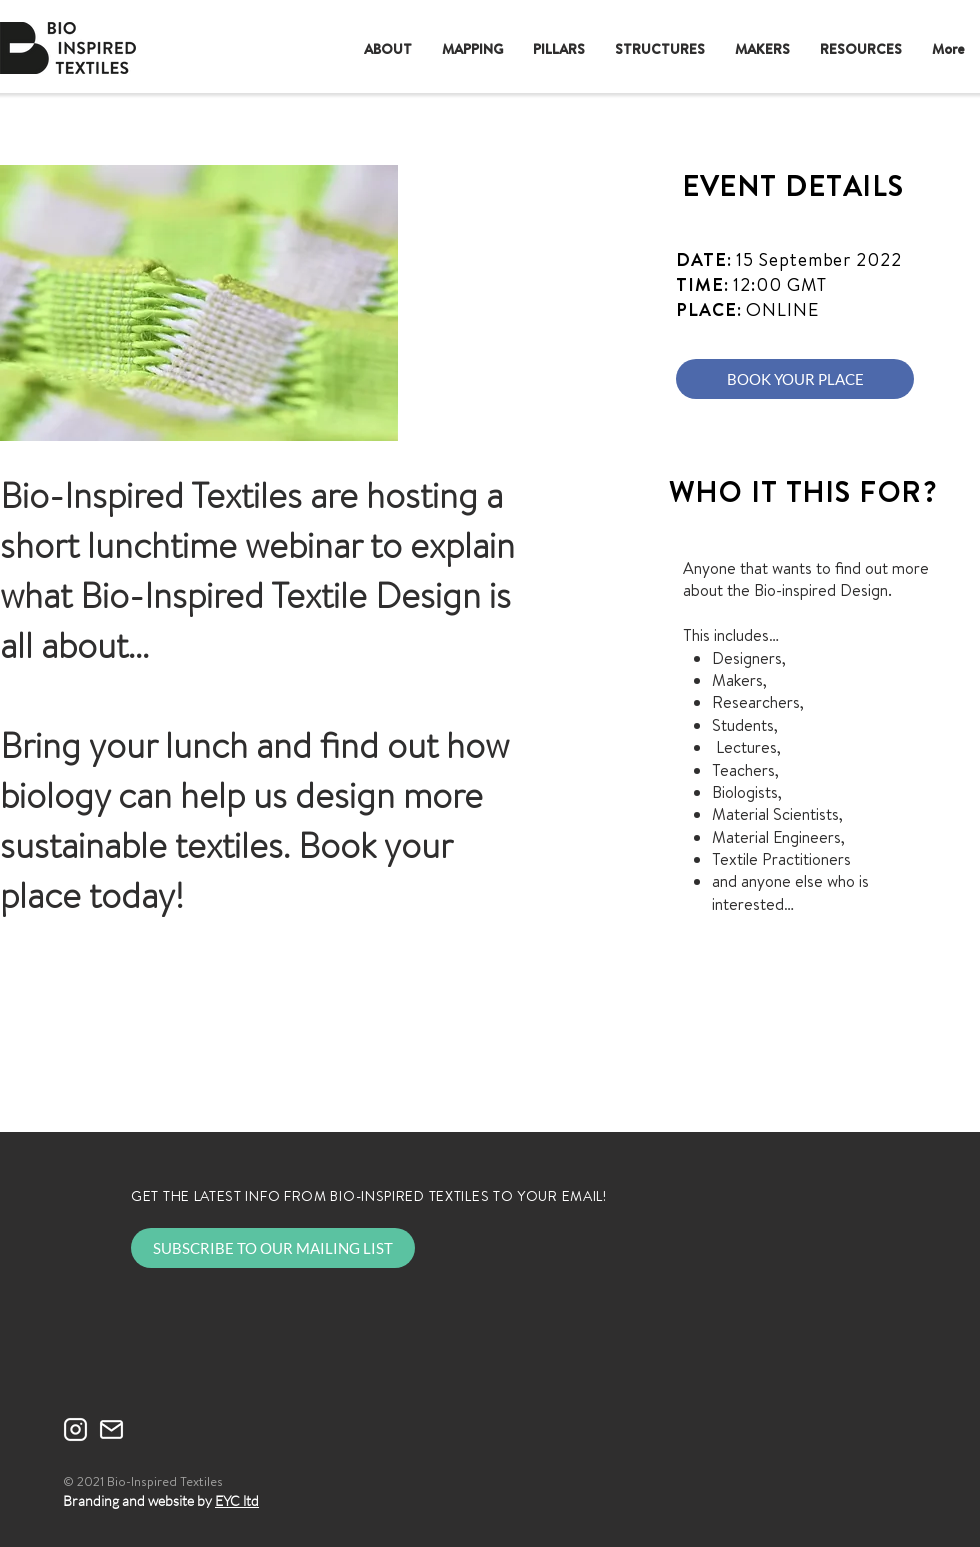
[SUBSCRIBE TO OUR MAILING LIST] (273, 1248)
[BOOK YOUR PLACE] (795, 379)
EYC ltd (237, 1500)
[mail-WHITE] (111, 1429)
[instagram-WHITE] (75, 1429)
